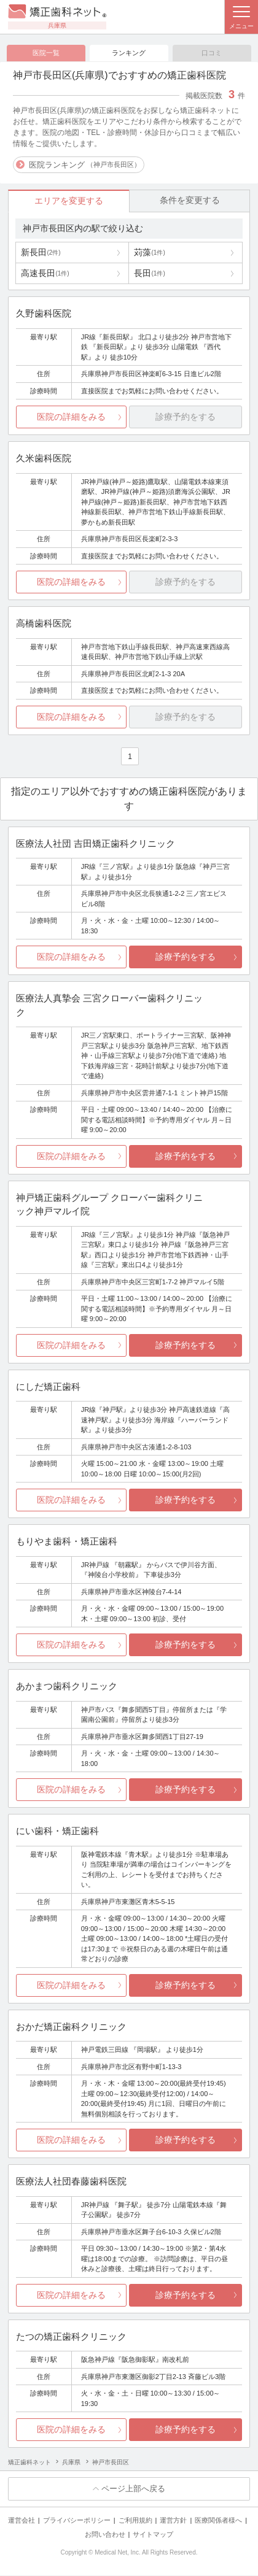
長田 (149, 274)
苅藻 (149, 253)
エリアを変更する (68, 201)
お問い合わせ (105, 2535)
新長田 (40, 253)
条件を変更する (190, 201)
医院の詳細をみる (71, 417)
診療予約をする (185, 957)
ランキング (129, 52)
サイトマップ (153, 2535)
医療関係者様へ (218, 2520)
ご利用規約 (135, 2520)
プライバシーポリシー (77, 2520)
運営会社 (21, 2520)
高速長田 (45, 274)
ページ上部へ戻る (133, 2489)
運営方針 (173, 2520)
